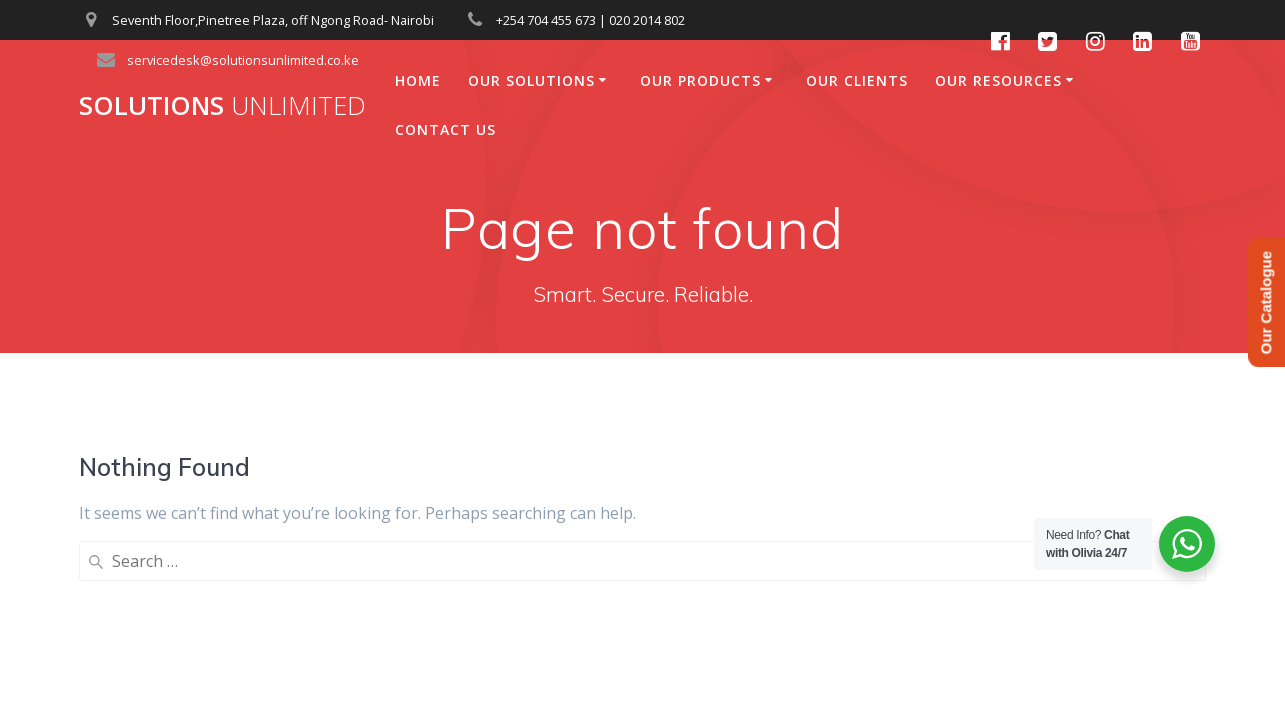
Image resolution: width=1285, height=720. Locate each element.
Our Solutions (531, 80)
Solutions (222, 106)
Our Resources (998, 80)
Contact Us (445, 129)
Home (418, 80)
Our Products (700, 80)
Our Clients (857, 80)
